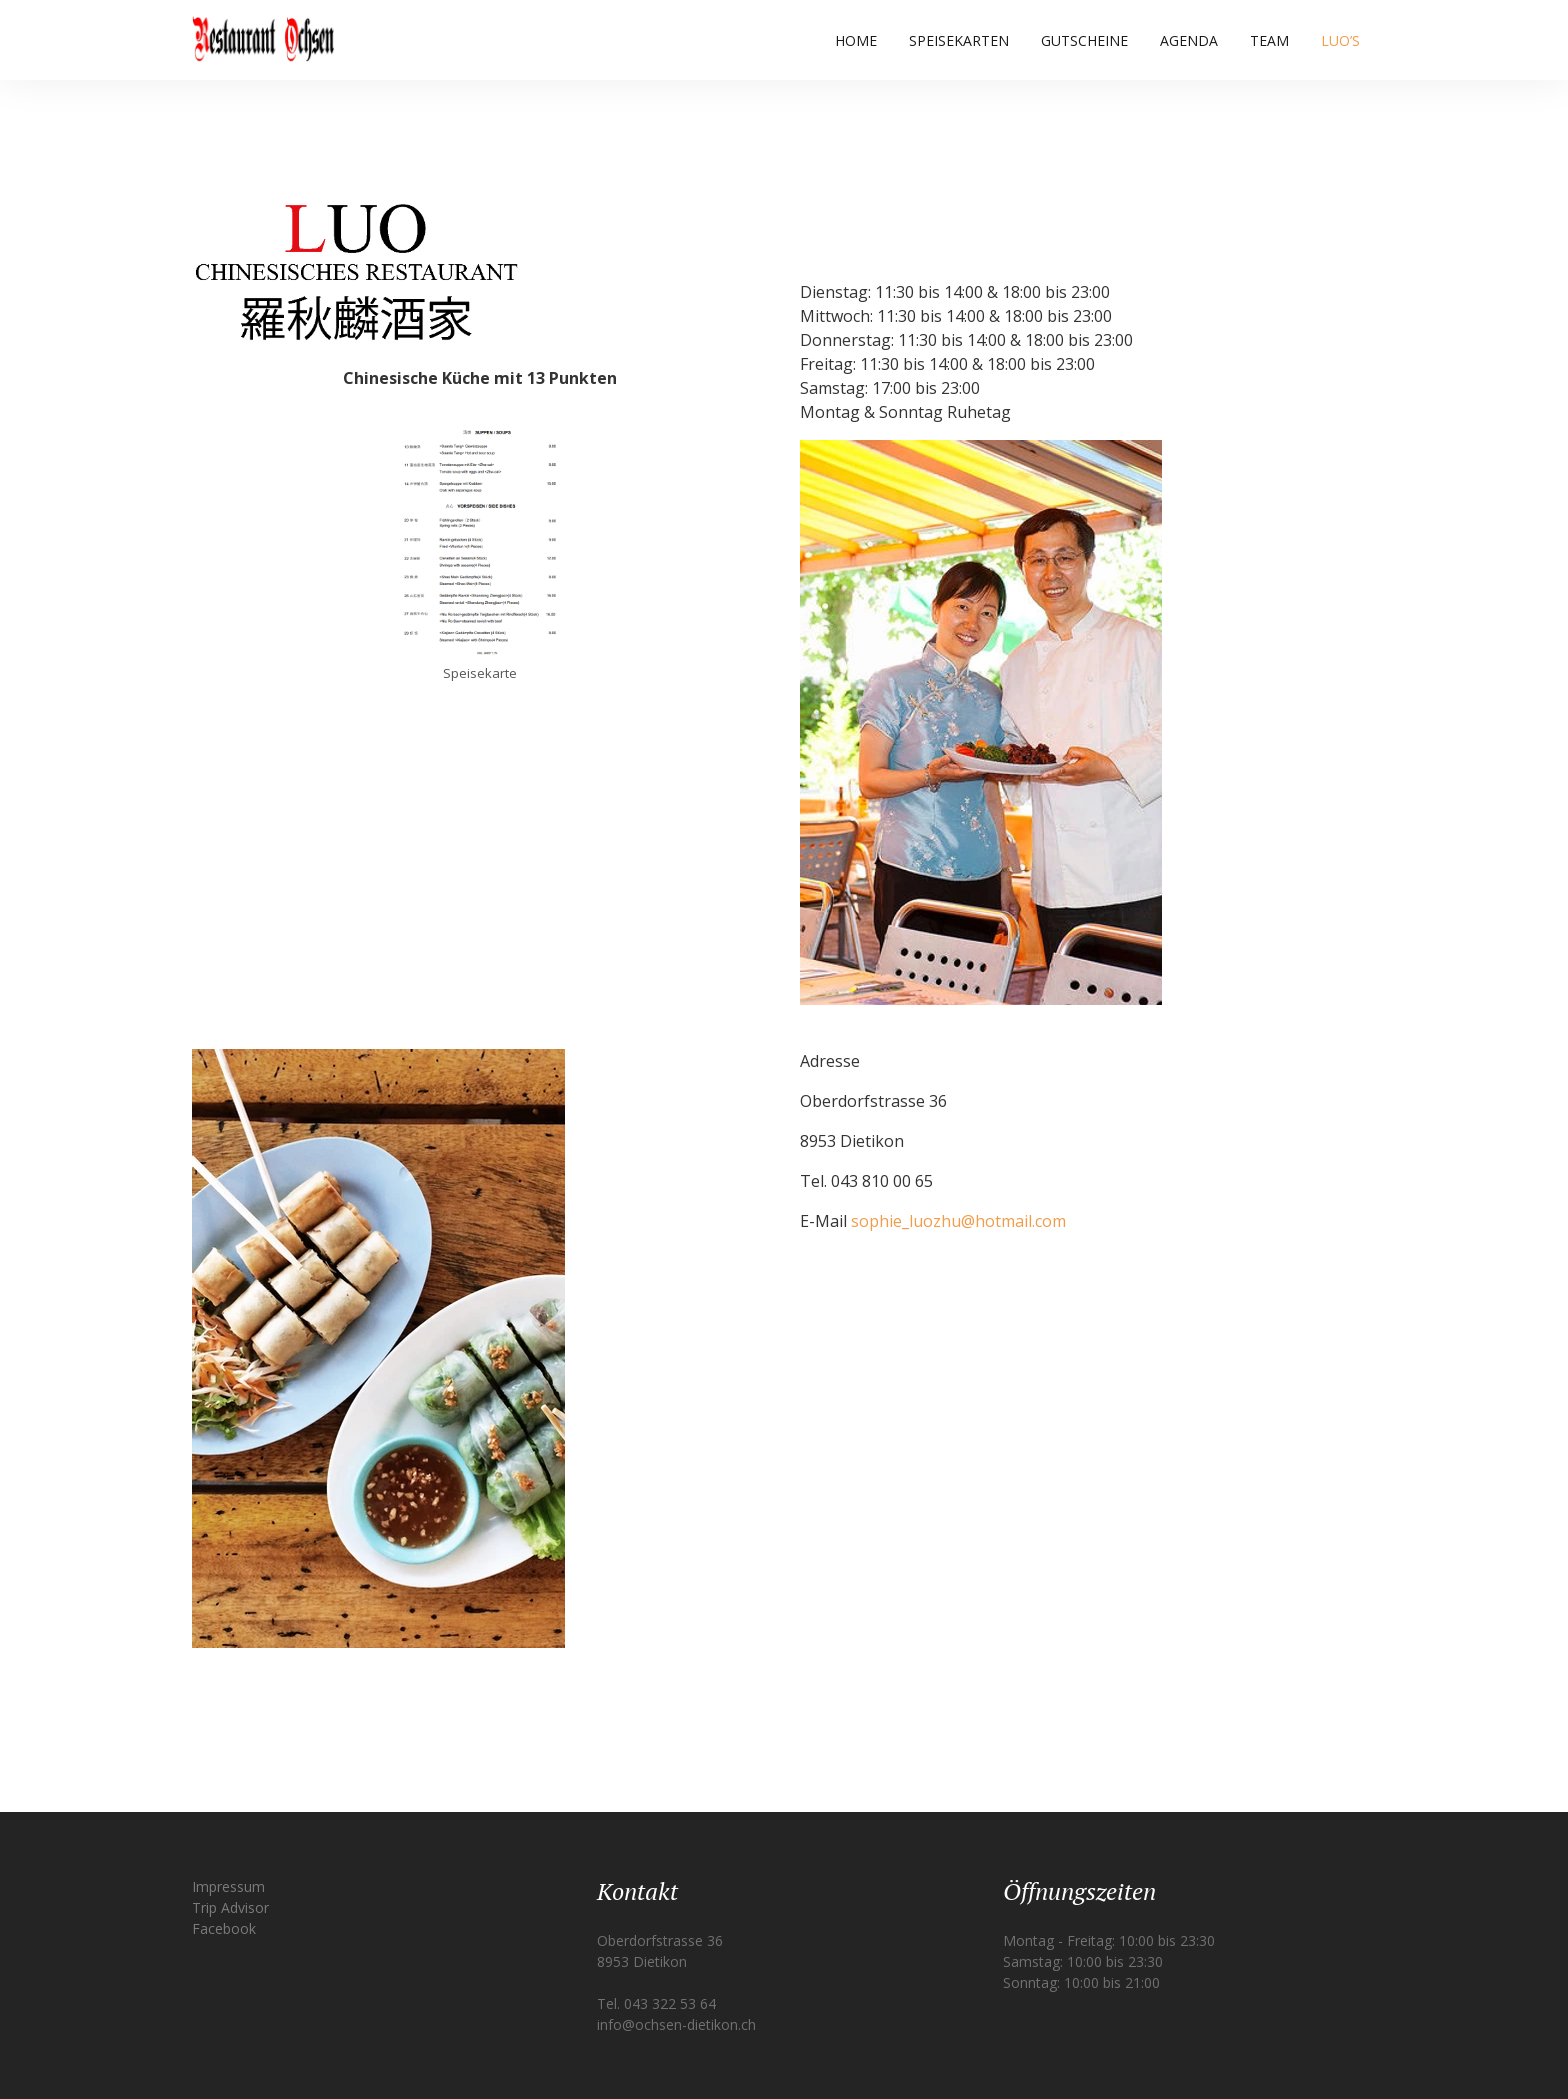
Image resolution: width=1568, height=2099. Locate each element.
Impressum (228, 1886)
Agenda (1189, 40)
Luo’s (1340, 40)
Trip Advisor (230, 1907)
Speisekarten (959, 40)
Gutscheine (1084, 40)
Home (856, 40)
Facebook (224, 1928)
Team (1269, 40)
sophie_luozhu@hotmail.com (958, 1221)
